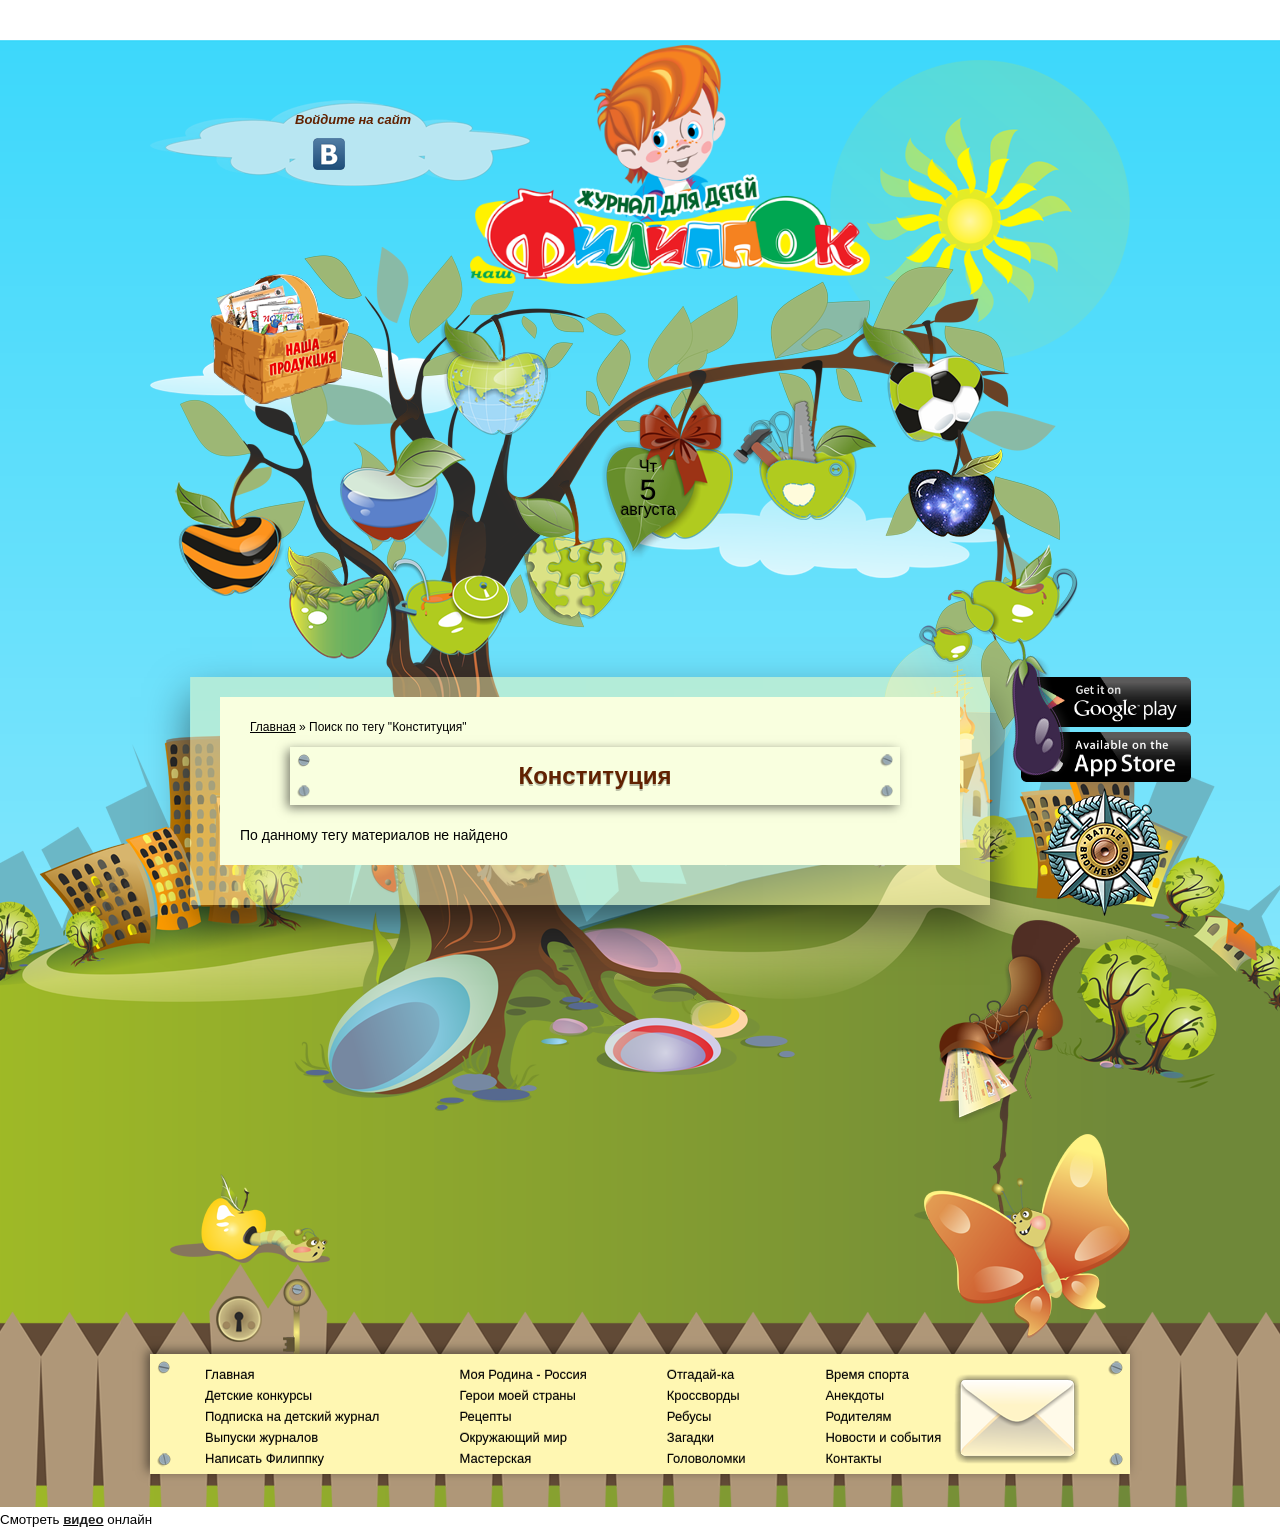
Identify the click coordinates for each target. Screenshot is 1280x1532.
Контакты (853, 1458)
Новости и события (883, 1437)
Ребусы (689, 1416)
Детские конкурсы (258, 1395)
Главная (273, 727)
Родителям (858, 1416)
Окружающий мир (512, 1437)
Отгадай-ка (700, 1374)
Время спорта (866, 1374)
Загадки (690, 1437)
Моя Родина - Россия (522, 1374)
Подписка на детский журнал (292, 1416)
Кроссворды (703, 1395)
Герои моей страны (517, 1395)
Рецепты (485, 1416)
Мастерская (495, 1458)
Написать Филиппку (264, 1458)
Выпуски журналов (261, 1437)
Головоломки (706, 1458)
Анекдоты (854, 1395)
